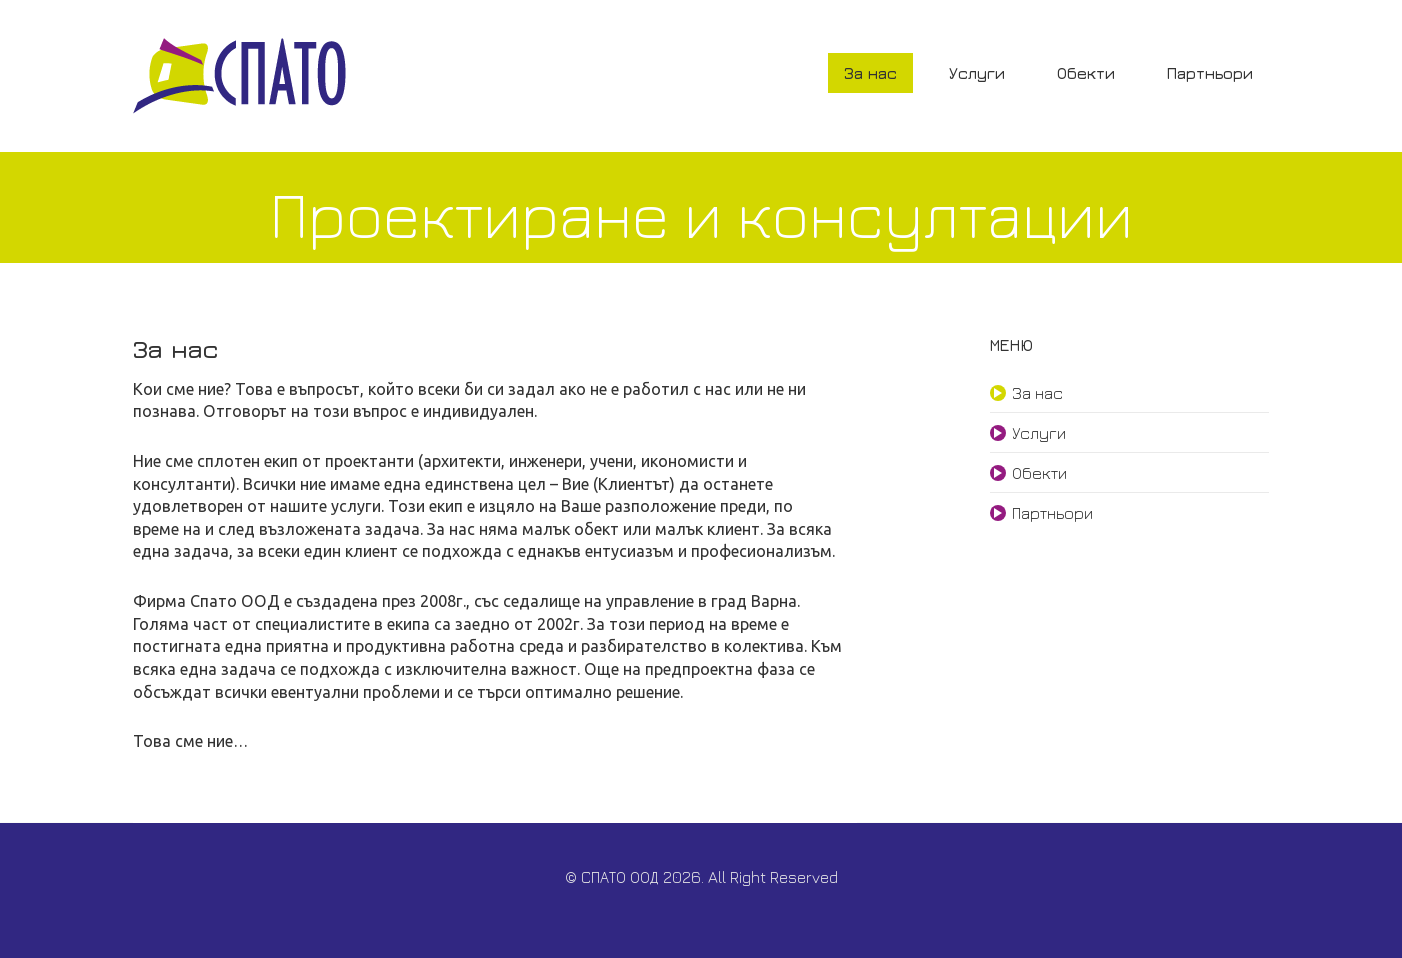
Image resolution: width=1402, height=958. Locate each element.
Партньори (1210, 73)
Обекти (1086, 73)
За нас (870, 73)
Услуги (977, 73)
